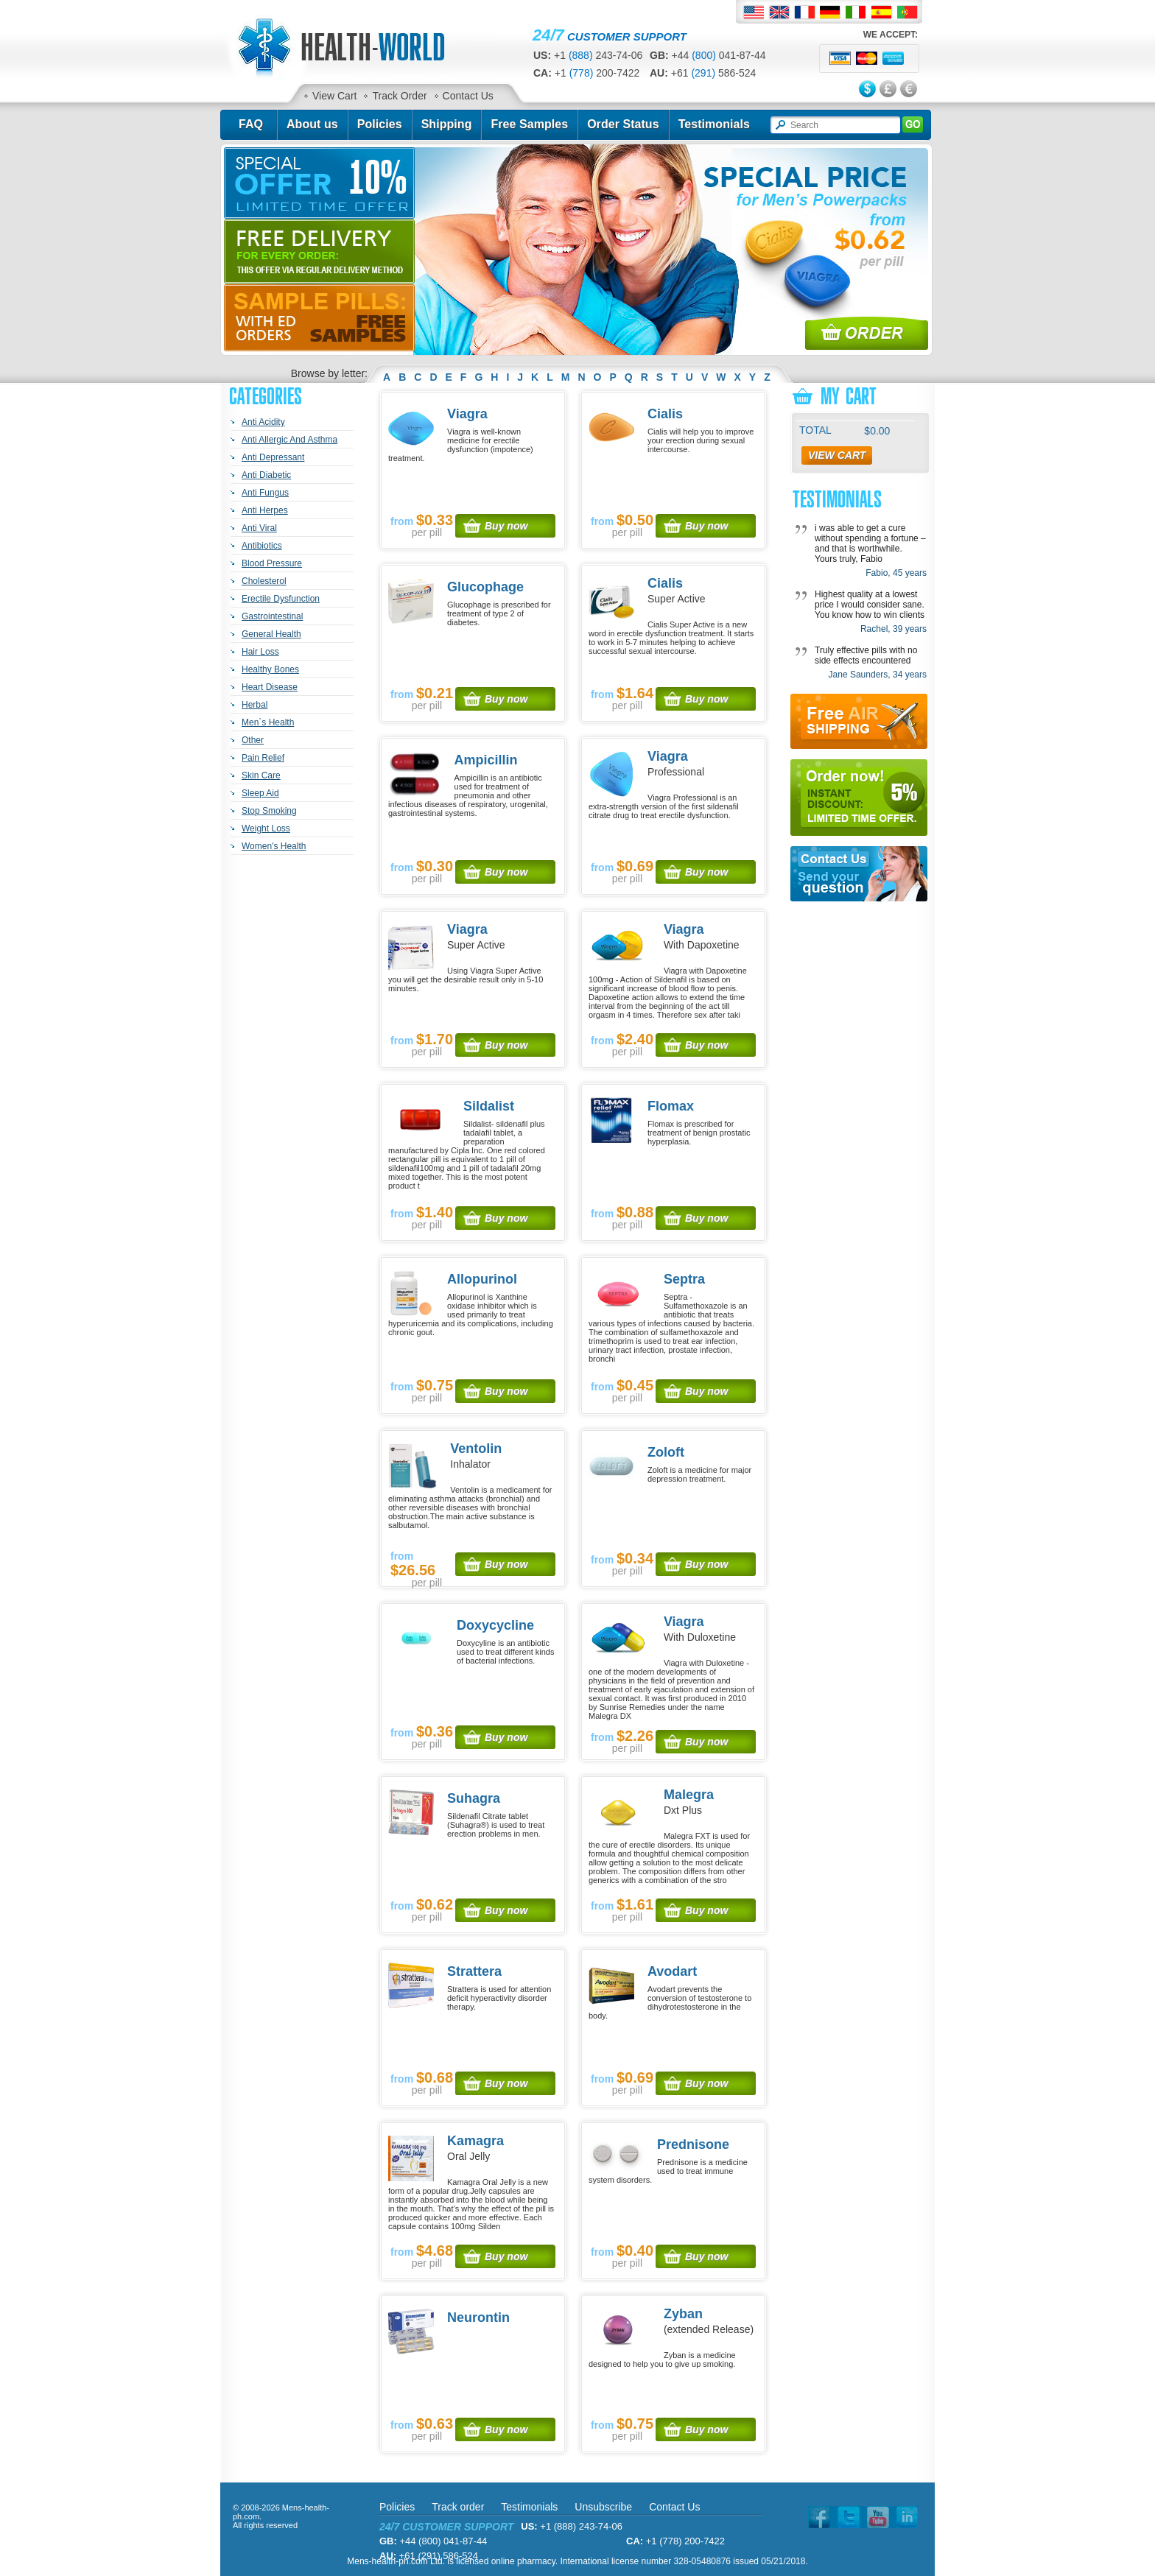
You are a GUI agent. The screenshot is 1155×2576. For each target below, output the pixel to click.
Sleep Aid (260, 793)
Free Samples (529, 124)
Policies (379, 124)
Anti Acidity (263, 422)
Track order (458, 2507)
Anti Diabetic (266, 475)
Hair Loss (260, 652)
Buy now (506, 526)
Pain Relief (263, 758)
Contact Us (468, 96)
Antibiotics (262, 546)
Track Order (399, 96)
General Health (271, 634)
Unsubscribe (603, 2507)
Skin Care (261, 775)
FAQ (251, 124)
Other (253, 740)
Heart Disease (270, 687)
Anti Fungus (265, 493)
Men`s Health (268, 722)
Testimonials (714, 124)
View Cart (334, 96)
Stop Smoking (269, 811)
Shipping (446, 124)
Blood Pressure (272, 563)
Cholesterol (264, 581)
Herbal (254, 705)
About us (312, 124)
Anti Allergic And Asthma (289, 439)
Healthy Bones (270, 669)
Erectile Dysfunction (281, 599)
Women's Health (274, 846)
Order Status (623, 124)
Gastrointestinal (272, 616)
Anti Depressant (273, 457)
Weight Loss (266, 828)
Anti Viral (259, 528)
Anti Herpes (265, 510)
